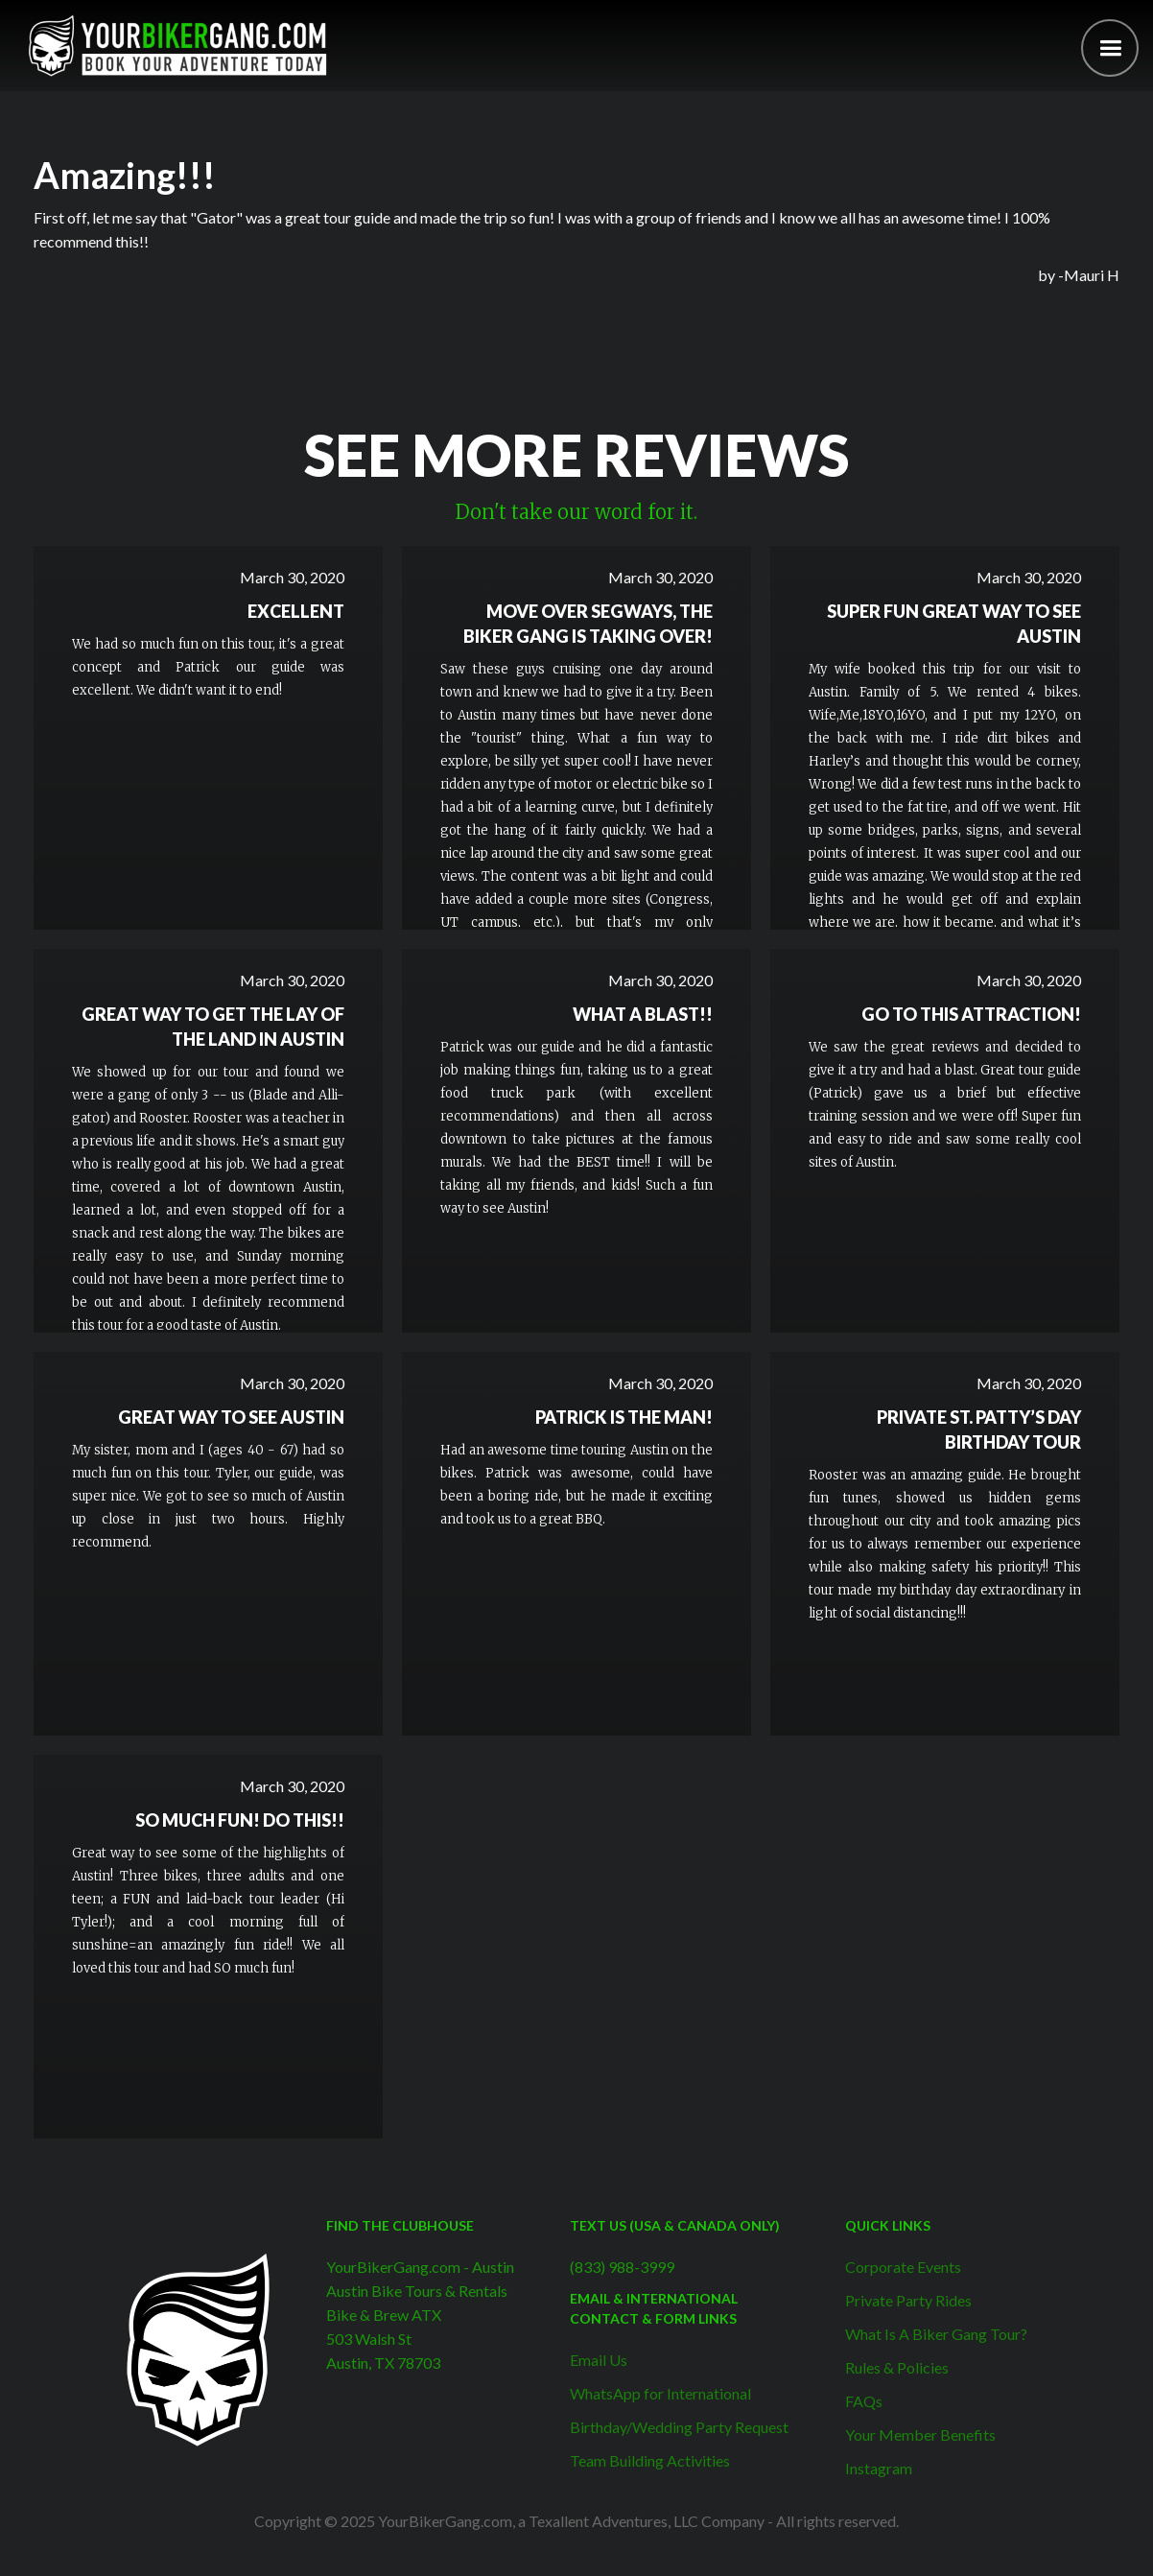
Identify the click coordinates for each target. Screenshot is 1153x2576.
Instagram (878, 2468)
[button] (1110, 48)
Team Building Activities (650, 2460)
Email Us (598, 2360)
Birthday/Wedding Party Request (679, 2427)
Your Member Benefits (920, 2434)
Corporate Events (903, 2266)
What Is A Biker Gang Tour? (936, 2334)
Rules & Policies (897, 2367)
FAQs (863, 2401)
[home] (177, 46)
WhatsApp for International (660, 2393)
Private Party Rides (908, 2300)
